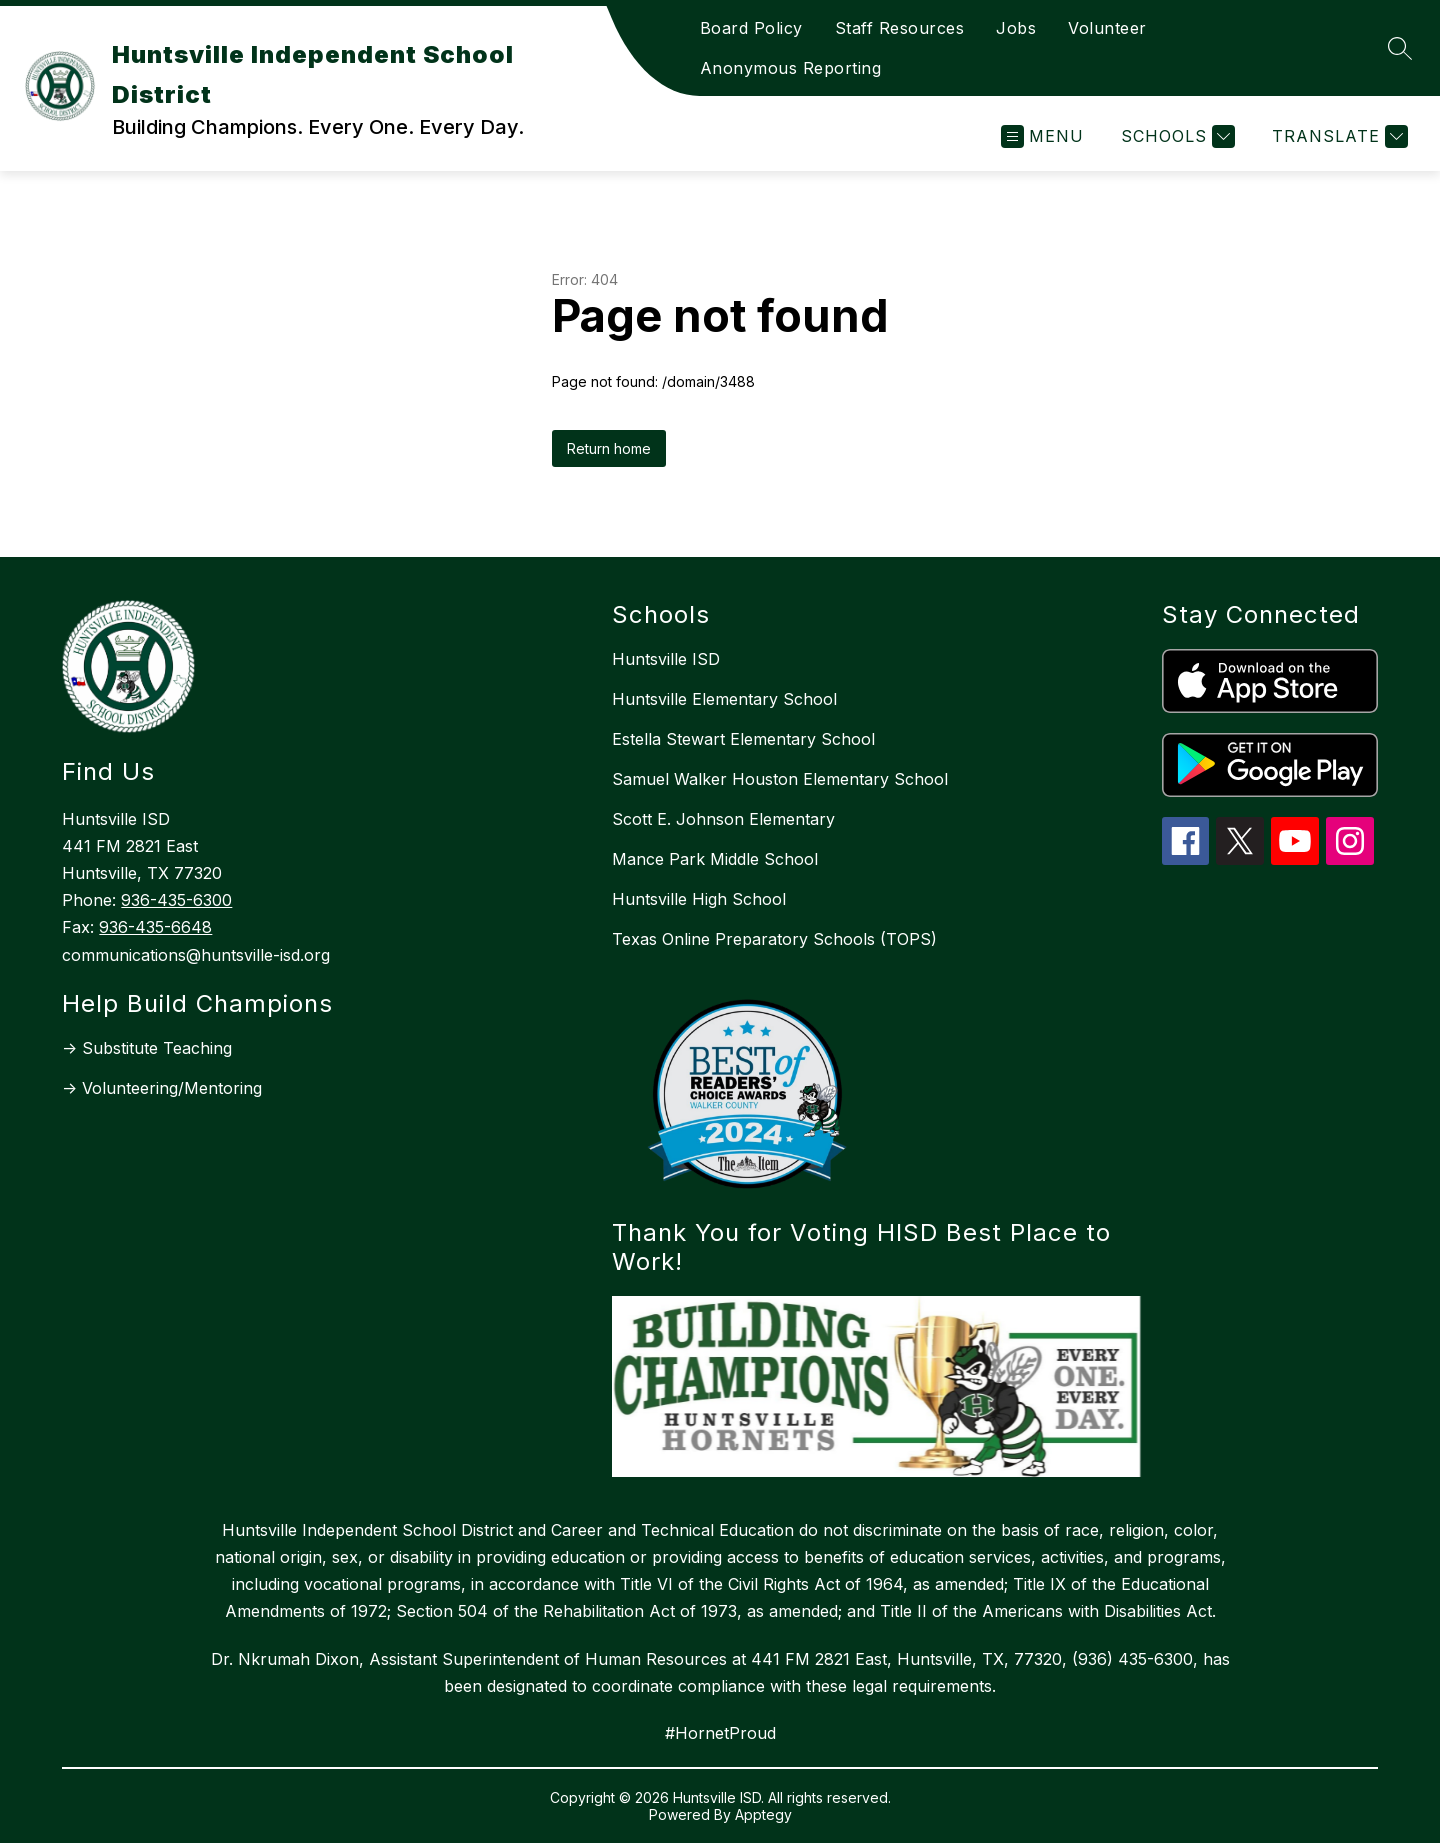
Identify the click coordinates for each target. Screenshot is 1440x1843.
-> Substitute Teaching (147, 1048)
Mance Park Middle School (715, 859)
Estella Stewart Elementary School (743, 739)
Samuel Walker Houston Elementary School (780, 779)
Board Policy (751, 28)
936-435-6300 (176, 900)
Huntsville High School (699, 899)
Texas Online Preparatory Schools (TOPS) (774, 939)
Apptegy (763, 1814)
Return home (609, 448)
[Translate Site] (1337, 136)
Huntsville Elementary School (724, 699)
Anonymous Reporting (791, 68)
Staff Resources (900, 28)
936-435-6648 (155, 927)
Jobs (1016, 28)
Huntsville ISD (666, 659)
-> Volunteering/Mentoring (162, 1088)
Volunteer (1107, 28)
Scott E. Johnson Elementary (723, 819)
